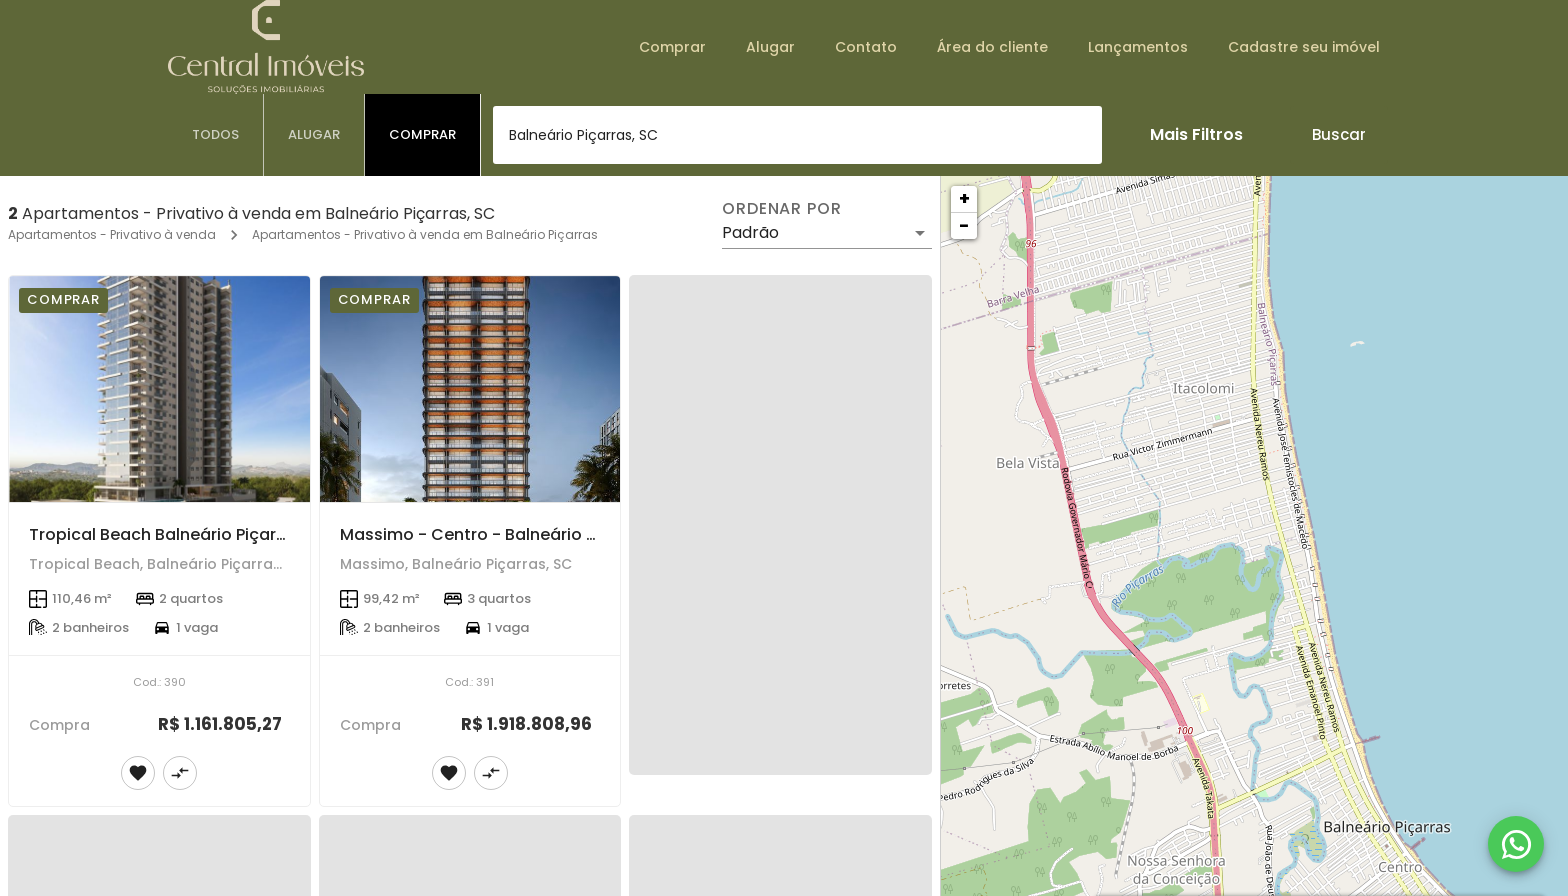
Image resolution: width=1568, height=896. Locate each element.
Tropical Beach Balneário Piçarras (165, 534)
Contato (866, 47)
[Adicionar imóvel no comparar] (180, 773)
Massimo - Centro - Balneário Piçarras (496, 534)
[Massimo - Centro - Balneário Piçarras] (470, 389)
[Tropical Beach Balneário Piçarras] (159, 389)
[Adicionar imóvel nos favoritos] (138, 773)
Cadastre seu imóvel (1304, 47)
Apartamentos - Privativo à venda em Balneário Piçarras (425, 234)
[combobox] (797, 135)
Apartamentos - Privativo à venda (112, 234)
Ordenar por (782, 209)
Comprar (672, 47)
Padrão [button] (750, 232)
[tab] (216, 135)
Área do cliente (992, 47)
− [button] (964, 225)
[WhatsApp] (1516, 844)
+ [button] (964, 198)
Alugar (770, 47)
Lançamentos (1138, 47)
